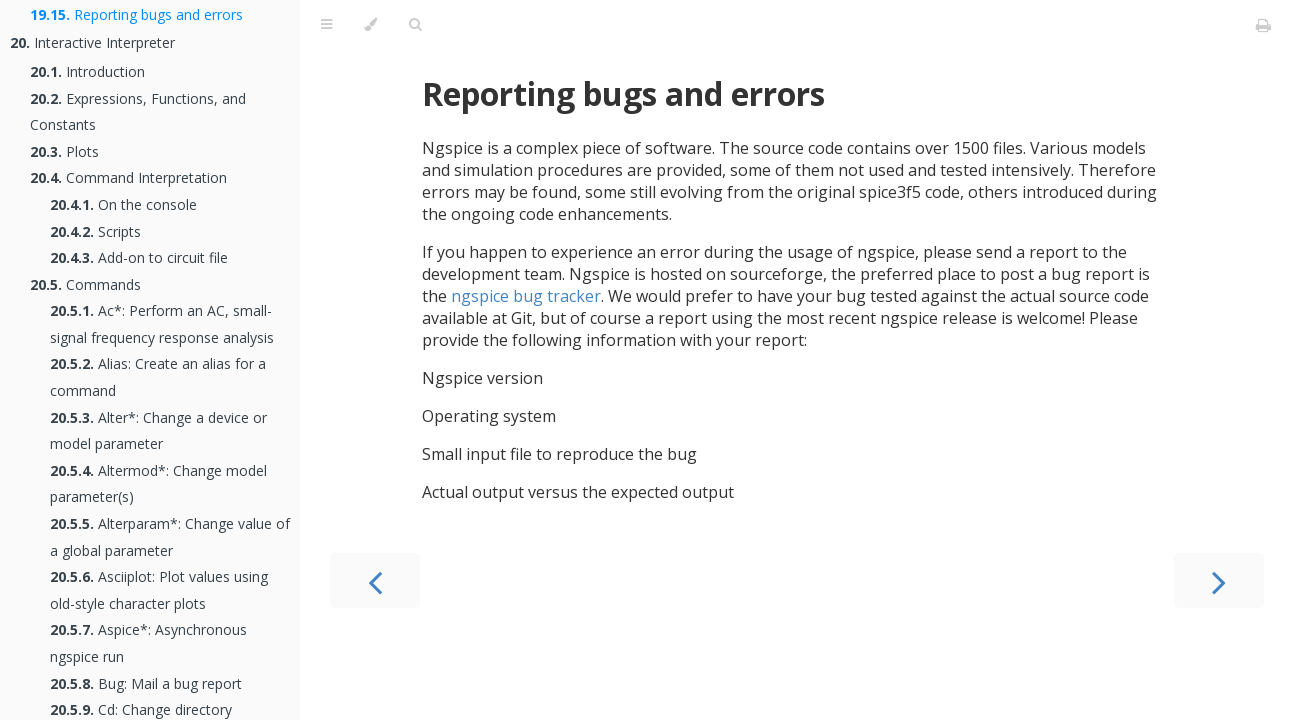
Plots (64, 151)
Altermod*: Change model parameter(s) (158, 484)
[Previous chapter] (375, 580)
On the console (123, 204)
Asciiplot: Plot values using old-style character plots (159, 590)
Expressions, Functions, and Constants (138, 112)
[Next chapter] (1219, 580)
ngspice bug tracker (526, 296)
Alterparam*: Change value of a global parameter (170, 537)
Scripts (95, 231)
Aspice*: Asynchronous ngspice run (148, 643)
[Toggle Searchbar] (415, 25)
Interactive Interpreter (92, 42)
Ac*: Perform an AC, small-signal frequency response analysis (162, 324)
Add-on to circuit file (139, 257)
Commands (85, 284)
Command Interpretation (128, 177)
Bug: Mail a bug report (146, 683)
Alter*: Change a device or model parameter (158, 431)
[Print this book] (1263, 25)
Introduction (87, 71)
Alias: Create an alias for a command (158, 377)
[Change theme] (370, 25)
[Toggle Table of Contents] (326, 25)
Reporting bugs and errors (136, 14)
